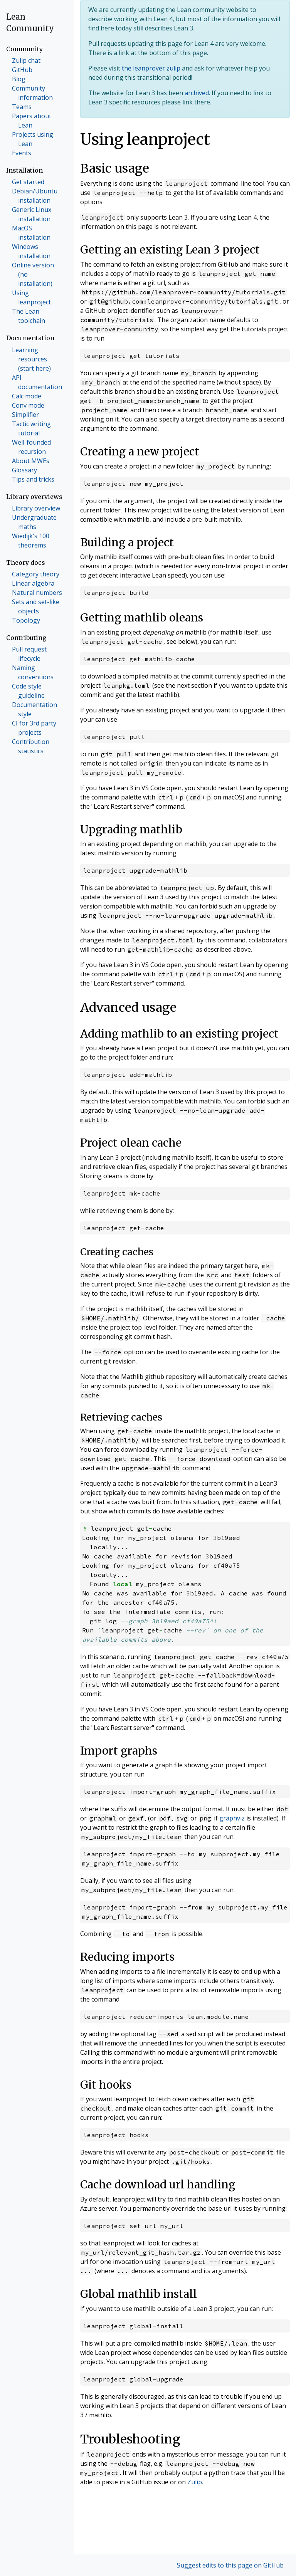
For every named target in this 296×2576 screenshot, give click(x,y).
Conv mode (28, 405)
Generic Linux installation (31, 214)
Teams (22, 106)
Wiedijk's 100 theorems (30, 540)
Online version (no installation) (33, 274)
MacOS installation (31, 233)
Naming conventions (33, 672)
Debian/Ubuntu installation (34, 196)
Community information (32, 93)
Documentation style (34, 709)
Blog (18, 79)
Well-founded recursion (31, 447)
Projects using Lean (32, 139)
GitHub (22, 69)
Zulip (194, 2482)
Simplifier (25, 414)
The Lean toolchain (28, 316)
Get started (28, 182)
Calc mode (26, 396)
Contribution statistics (30, 746)
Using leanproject (31, 297)
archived (197, 93)
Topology (26, 620)
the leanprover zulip (151, 68)
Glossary (24, 470)
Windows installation (31, 251)
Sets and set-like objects (35, 606)
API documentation (37, 382)
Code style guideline (28, 691)
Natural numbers (37, 592)
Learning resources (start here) (31, 359)
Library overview (36, 508)
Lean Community (30, 22)
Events (21, 153)
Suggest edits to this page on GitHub (230, 2565)
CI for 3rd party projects (34, 728)
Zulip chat (26, 60)
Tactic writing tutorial (31, 428)
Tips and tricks (33, 479)
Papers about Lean (31, 120)
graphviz (232, 1818)
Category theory (35, 574)
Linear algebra (33, 583)
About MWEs (30, 461)
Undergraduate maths (34, 522)
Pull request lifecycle (29, 654)
